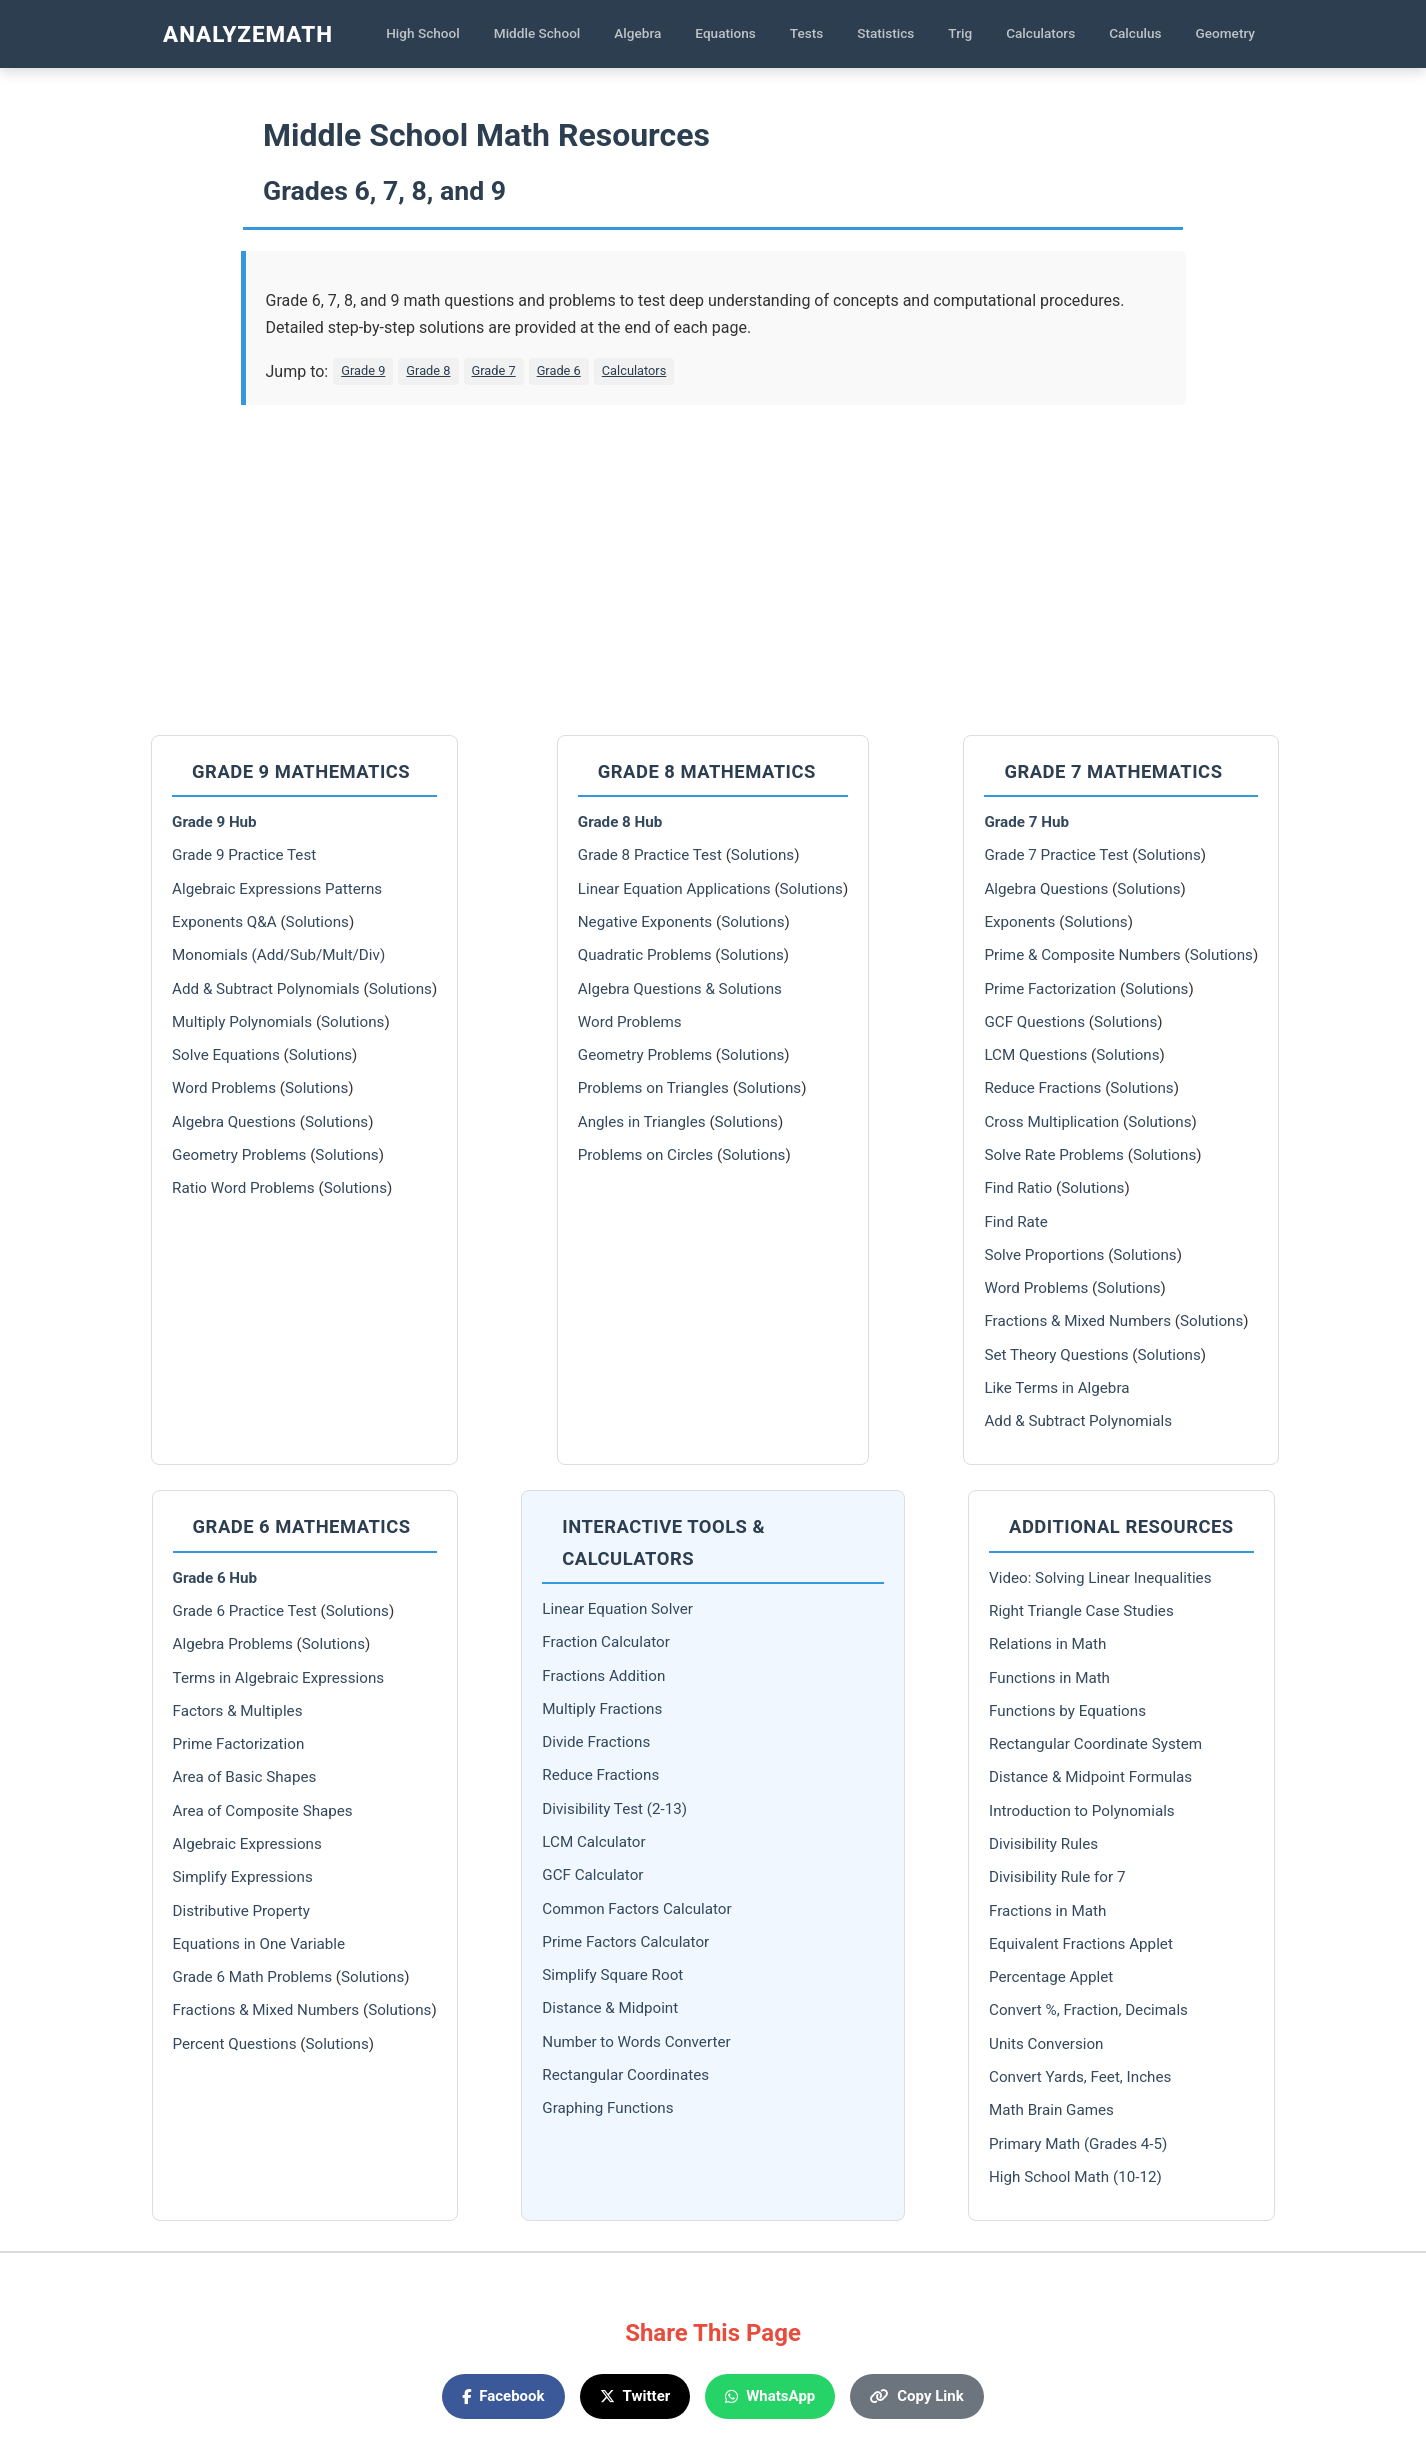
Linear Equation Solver (617, 1609)
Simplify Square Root (612, 1975)
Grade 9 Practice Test (244, 855)
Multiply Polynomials (242, 1022)
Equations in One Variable (259, 1944)
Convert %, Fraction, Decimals (1088, 2010)
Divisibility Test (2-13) (614, 1809)
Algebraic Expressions (247, 1844)
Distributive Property (241, 1911)
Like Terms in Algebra (1056, 1388)
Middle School (537, 33)
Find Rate (1015, 1222)
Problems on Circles (645, 1155)
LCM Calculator (593, 1842)
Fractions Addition (603, 1676)
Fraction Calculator (605, 1642)
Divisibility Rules (1043, 1844)
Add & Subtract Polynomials (266, 989)
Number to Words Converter (636, 2042)
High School (423, 33)
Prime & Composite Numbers (1082, 955)
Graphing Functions (607, 2108)
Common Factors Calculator (636, 1909)
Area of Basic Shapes (245, 1777)
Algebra (637, 33)
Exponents (1019, 922)
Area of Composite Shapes (263, 1811)
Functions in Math (1049, 1678)
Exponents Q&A (224, 922)
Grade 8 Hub (620, 822)
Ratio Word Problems (243, 1188)
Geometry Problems (239, 1155)
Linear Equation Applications (674, 889)
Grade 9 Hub (214, 822)
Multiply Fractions (602, 1709)
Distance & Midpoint (610, 2008)
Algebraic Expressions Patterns (277, 889)
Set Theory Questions (1056, 1355)
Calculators (1040, 33)
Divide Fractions (596, 1742)
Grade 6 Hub (215, 1578)
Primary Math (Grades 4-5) (1078, 2144)
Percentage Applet (1051, 1977)
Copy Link (916, 2396)
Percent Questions (235, 2044)
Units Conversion (1046, 2044)
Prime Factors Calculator (625, 1942)
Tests (806, 33)
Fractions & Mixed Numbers (1077, 1321)
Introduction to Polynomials (1082, 1811)
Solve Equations (226, 1055)
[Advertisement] (713, 565)
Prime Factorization (1050, 989)
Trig (960, 33)
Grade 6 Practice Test (245, 1611)
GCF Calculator (592, 1875)
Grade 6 (559, 370)
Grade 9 (363, 370)
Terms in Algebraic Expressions (279, 1678)
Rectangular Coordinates (625, 2075)
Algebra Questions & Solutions (680, 989)
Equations (725, 33)
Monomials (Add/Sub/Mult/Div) (278, 955)
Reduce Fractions (1042, 1088)
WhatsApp (770, 2396)
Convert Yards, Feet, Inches (1080, 2077)
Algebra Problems (233, 1644)
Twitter (635, 2396)
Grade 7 (494, 370)
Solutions (317, 922)
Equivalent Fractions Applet (1081, 1944)
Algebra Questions (234, 1122)
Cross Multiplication (1051, 1122)
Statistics (885, 33)
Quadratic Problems (645, 955)
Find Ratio (1018, 1188)
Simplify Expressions (243, 1877)
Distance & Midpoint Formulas (1090, 1777)
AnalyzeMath (248, 34)
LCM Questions (1035, 1055)
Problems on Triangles (653, 1088)
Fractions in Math (1047, 1911)
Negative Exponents (645, 922)
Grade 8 (428, 370)
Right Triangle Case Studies (1081, 1611)
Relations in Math (1047, 1644)
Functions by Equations (1067, 1711)
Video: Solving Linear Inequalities (1100, 1578)
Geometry (1226, 33)
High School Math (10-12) (1075, 2177)
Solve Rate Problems (1054, 1155)
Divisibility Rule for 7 (1057, 1877)
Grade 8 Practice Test (650, 855)
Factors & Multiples (238, 1711)
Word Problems (224, 1088)
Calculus (1135, 33)
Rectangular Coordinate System (1095, 1744)
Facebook (503, 2396)
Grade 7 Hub (1026, 822)
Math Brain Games (1051, 2110)
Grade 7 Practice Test (1056, 855)
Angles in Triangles (642, 1122)
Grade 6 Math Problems (252, 1977)
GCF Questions (1034, 1022)
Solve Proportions (1044, 1255)
